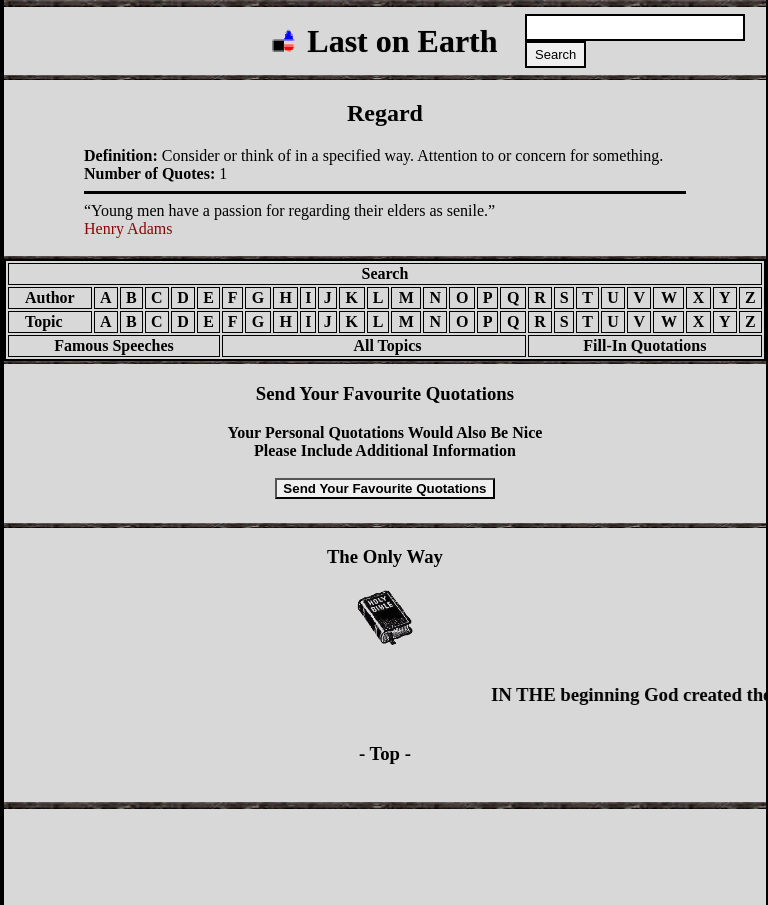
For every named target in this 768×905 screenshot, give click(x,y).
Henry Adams (128, 228)
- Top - (385, 753)
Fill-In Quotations (644, 345)
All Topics (373, 345)
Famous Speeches (114, 345)
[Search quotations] (635, 27)
